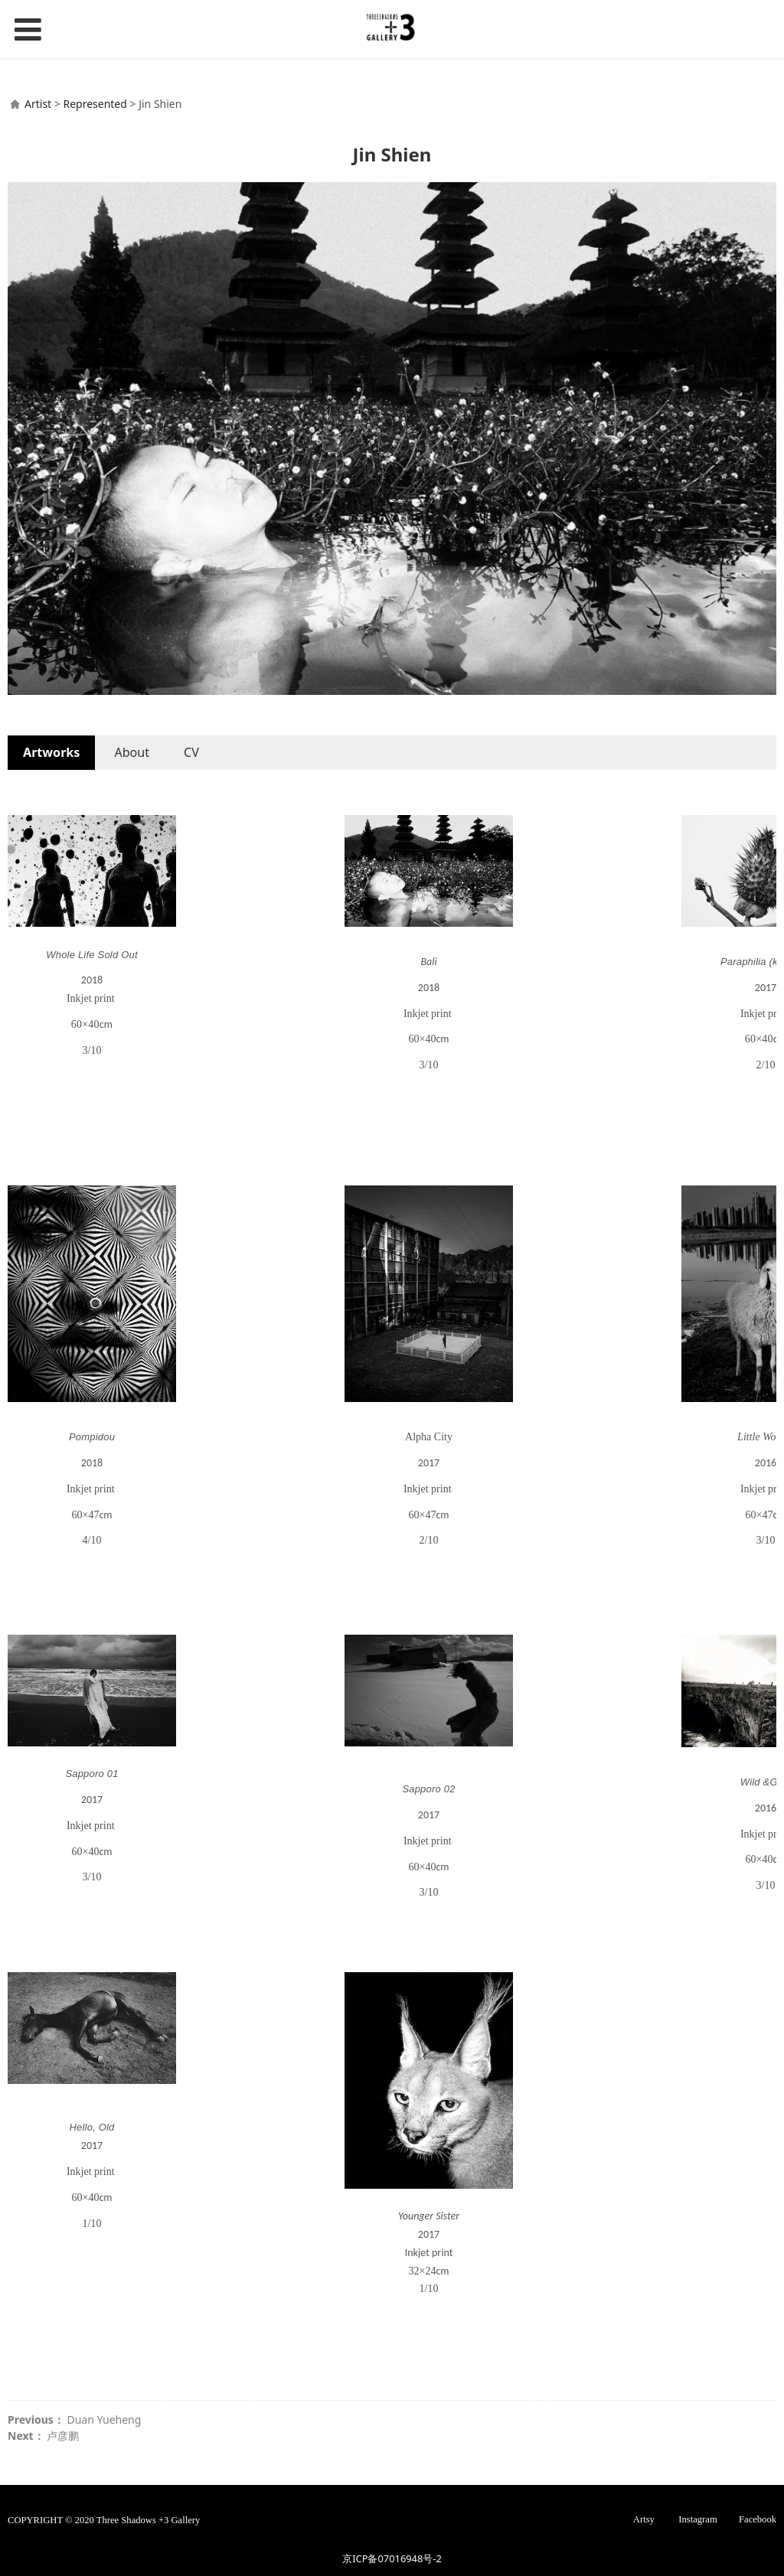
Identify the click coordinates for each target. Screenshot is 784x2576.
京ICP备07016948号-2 (392, 2558)
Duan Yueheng (104, 2419)
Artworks (51, 752)
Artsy (644, 2519)
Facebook (757, 2519)
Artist (37, 103)
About (131, 752)
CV (191, 752)
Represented (94, 103)
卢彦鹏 (63, 2435)
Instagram (697, 2519)
